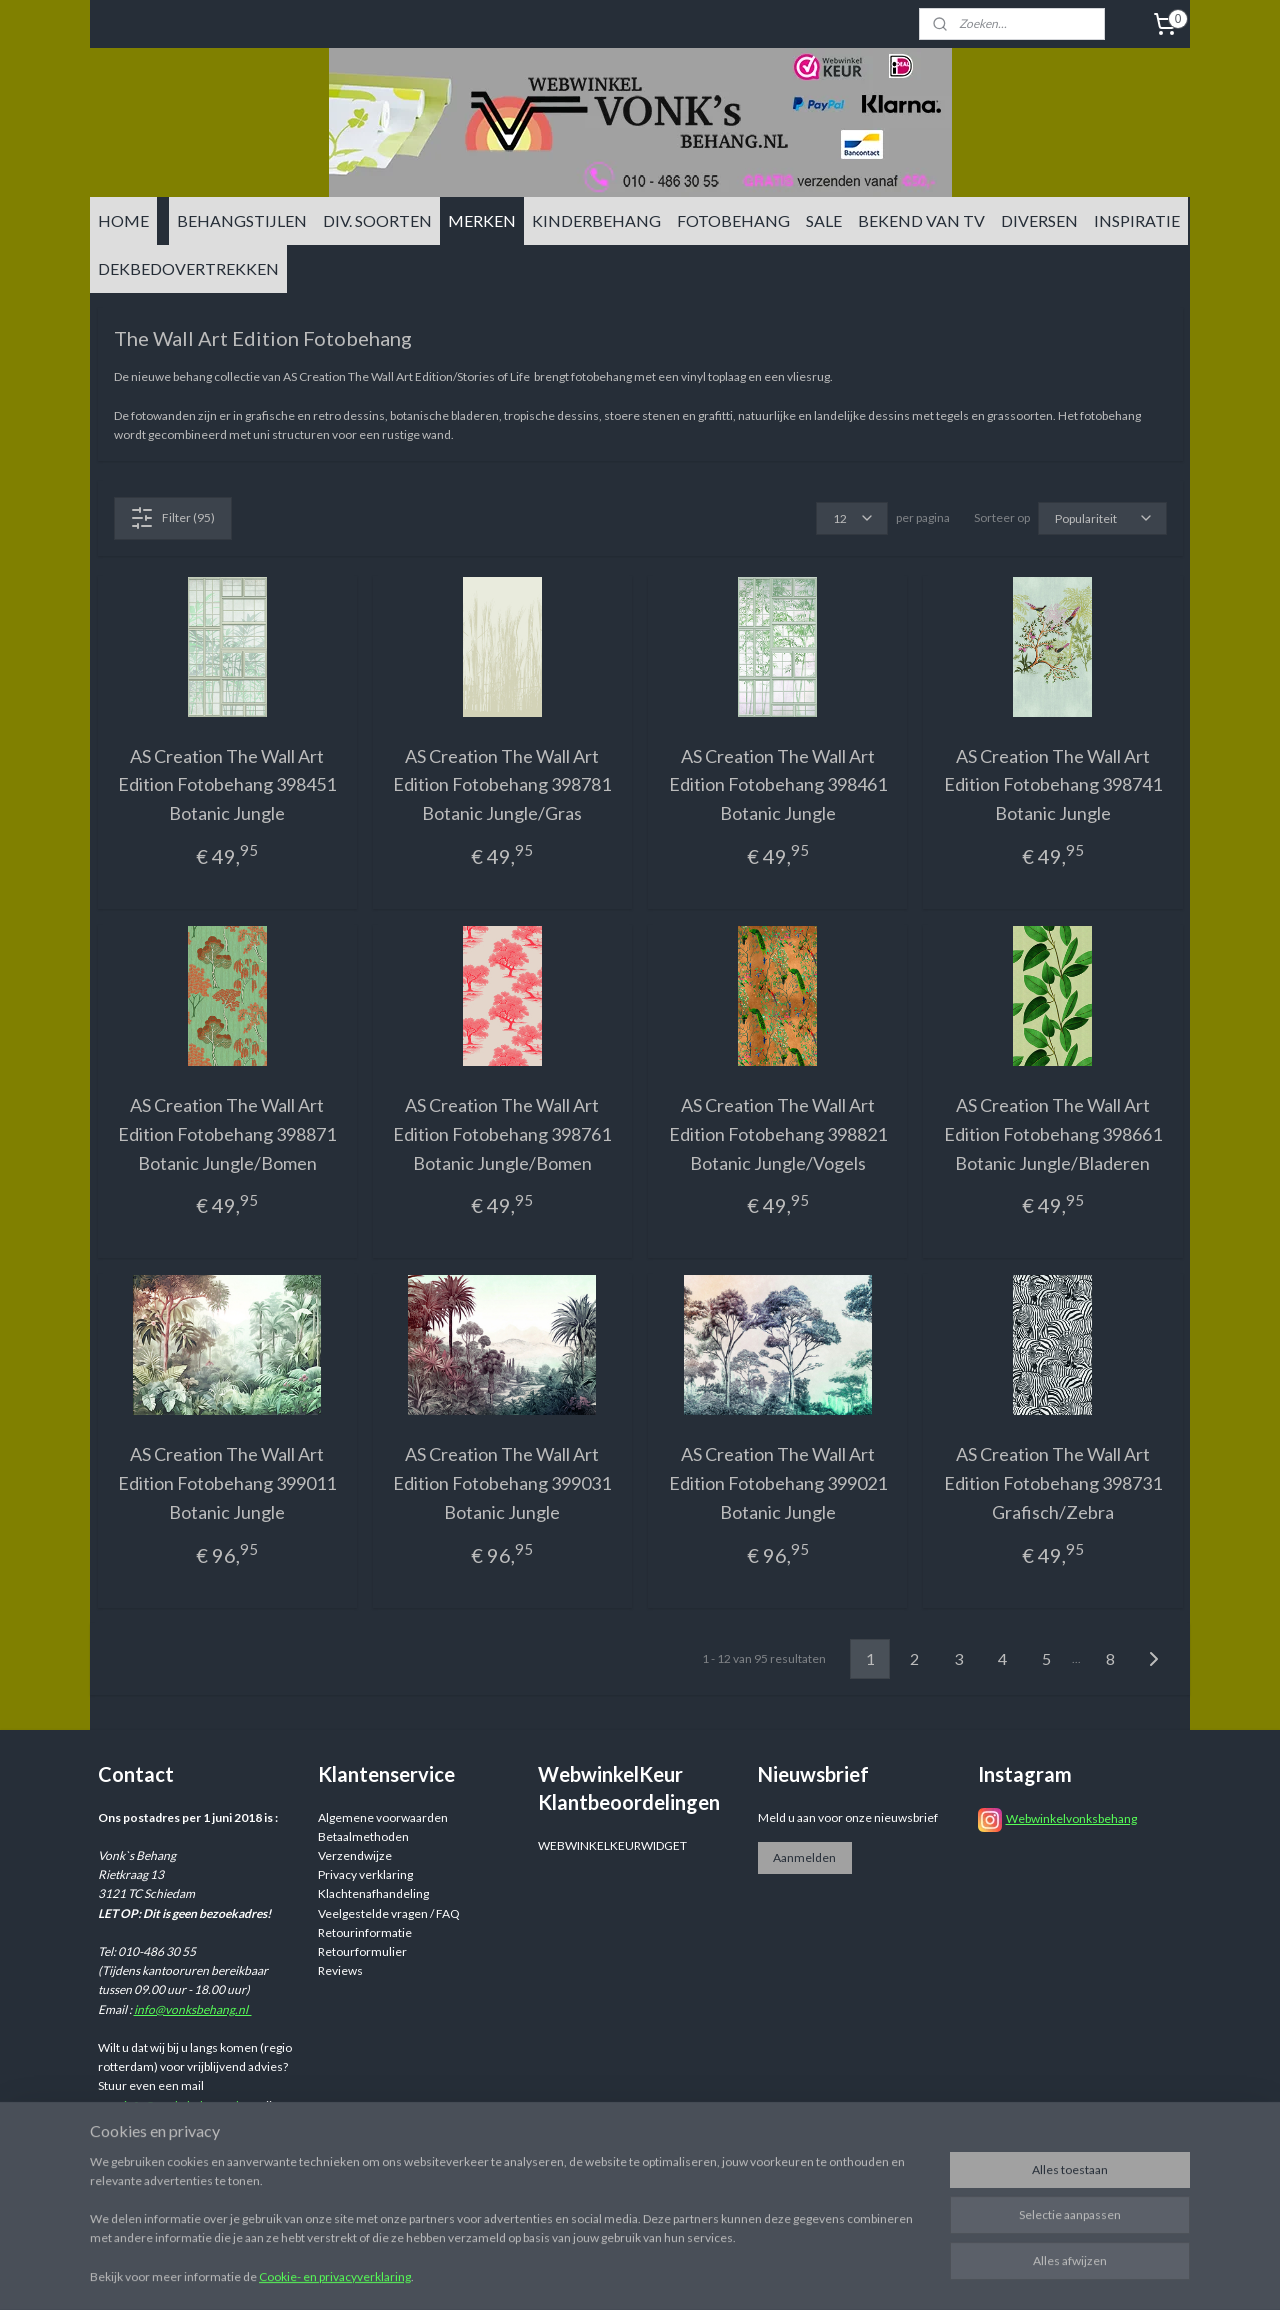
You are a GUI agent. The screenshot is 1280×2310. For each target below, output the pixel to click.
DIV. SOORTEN (377, 220)
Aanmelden (804, 1857)
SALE (824, 220)
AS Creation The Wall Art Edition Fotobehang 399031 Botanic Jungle (502, 1483)
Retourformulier (362, 1951)
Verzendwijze (355, 1855)
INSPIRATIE (1137, 220)
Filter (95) (172, 518)
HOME (123, 220)
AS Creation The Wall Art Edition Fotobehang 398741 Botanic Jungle (1053, 785)
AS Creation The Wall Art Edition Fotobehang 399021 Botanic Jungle (778, 1483)
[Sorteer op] (1102, 518)
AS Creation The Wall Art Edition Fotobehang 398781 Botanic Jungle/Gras (502, 785)
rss (794, 2273)
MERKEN (482, 220)
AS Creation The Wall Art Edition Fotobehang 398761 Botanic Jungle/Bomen (502, 1134)
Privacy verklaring (365, 1874)
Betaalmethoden (363, 1836)
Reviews (340, 1970)
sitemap (758, 2273)
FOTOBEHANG (733, 220)
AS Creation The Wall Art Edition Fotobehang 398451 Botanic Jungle (227, 785)
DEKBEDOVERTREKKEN (188, 268)
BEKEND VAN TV (921, 220)
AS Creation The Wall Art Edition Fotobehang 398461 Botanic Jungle (778, 785)
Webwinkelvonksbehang (1071, 1818)
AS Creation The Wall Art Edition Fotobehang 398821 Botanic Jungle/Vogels (778, 1134)
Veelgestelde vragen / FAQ (389, 1913)
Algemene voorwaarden (383, 1817)
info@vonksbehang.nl (193, 2009)
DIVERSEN (1039, 220)
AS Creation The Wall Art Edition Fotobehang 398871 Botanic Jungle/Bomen (227, 1134)
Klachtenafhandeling (373, 1893)
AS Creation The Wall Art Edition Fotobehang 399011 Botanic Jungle (227, 1483)
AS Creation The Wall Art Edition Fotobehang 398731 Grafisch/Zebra (1053, 1483)
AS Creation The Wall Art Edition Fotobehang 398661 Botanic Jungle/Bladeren (1053, 1134)
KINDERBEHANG (596, 220)
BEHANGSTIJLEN (242, 220)
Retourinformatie (365, 1932)
